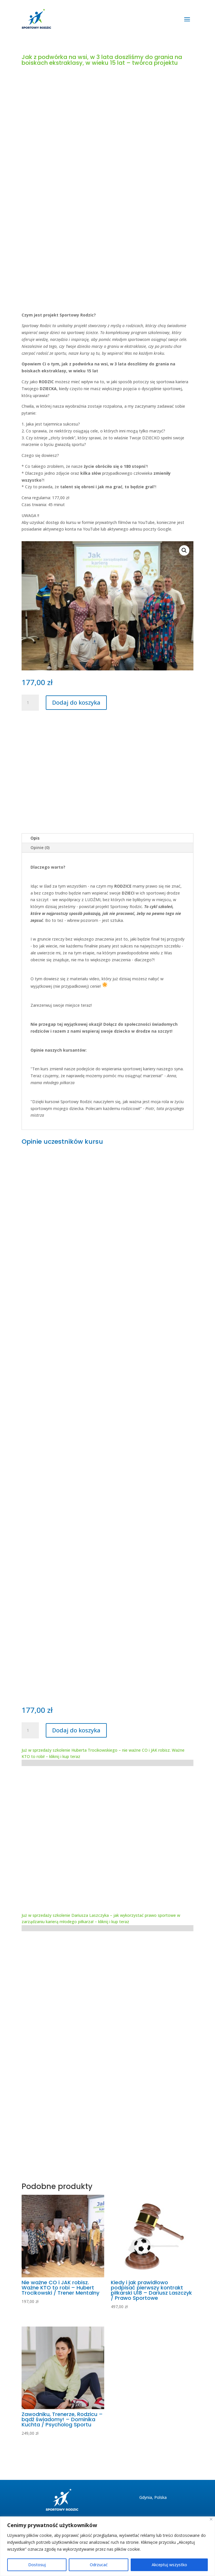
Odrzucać (99, 2564)
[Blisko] (211, 2519)
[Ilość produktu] (30, 703)
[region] (107, 2546)
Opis (35, 838)
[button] (184, 550)
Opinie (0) (40, 847)
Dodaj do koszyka (76, 702)
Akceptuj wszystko (169, 2564)
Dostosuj (37, 2564)
